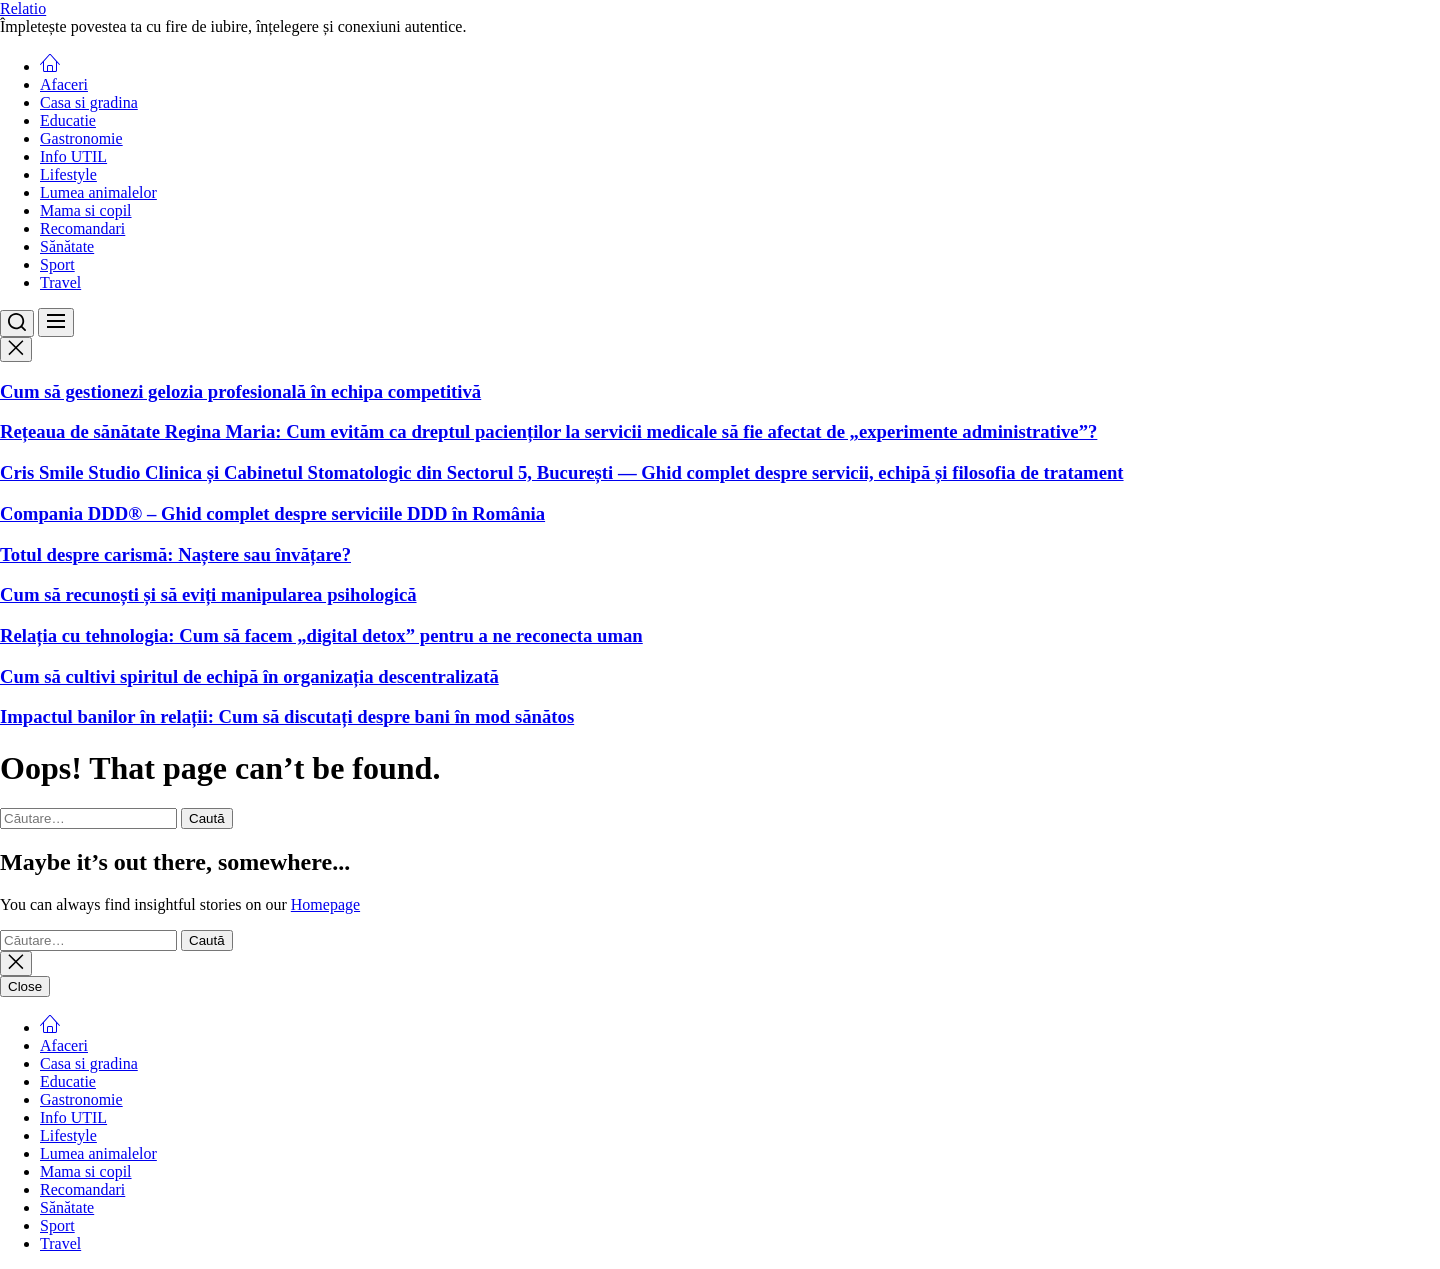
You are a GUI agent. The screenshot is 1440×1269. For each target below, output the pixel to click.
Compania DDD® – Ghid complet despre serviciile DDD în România (272, 513)
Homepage (325, 904)
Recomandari (82, 228)
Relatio (23, 8)
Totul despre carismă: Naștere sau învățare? (175, 554)
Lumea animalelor (98, 192)
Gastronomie (81, 138)
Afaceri (64, 84)
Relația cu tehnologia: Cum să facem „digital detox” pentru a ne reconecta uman (321, 635)
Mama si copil (86, 210)
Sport (57, 264)
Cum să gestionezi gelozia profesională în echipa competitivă (240, 391)
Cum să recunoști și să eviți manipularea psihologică (208, 594)
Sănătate (67, 246)
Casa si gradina (89, 102)
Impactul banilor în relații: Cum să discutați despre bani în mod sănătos (287, 716)
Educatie (68, 120)
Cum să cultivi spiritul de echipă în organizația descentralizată (249, 676)
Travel (60, 282)
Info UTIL (73, 156)
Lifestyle (68, 174)
